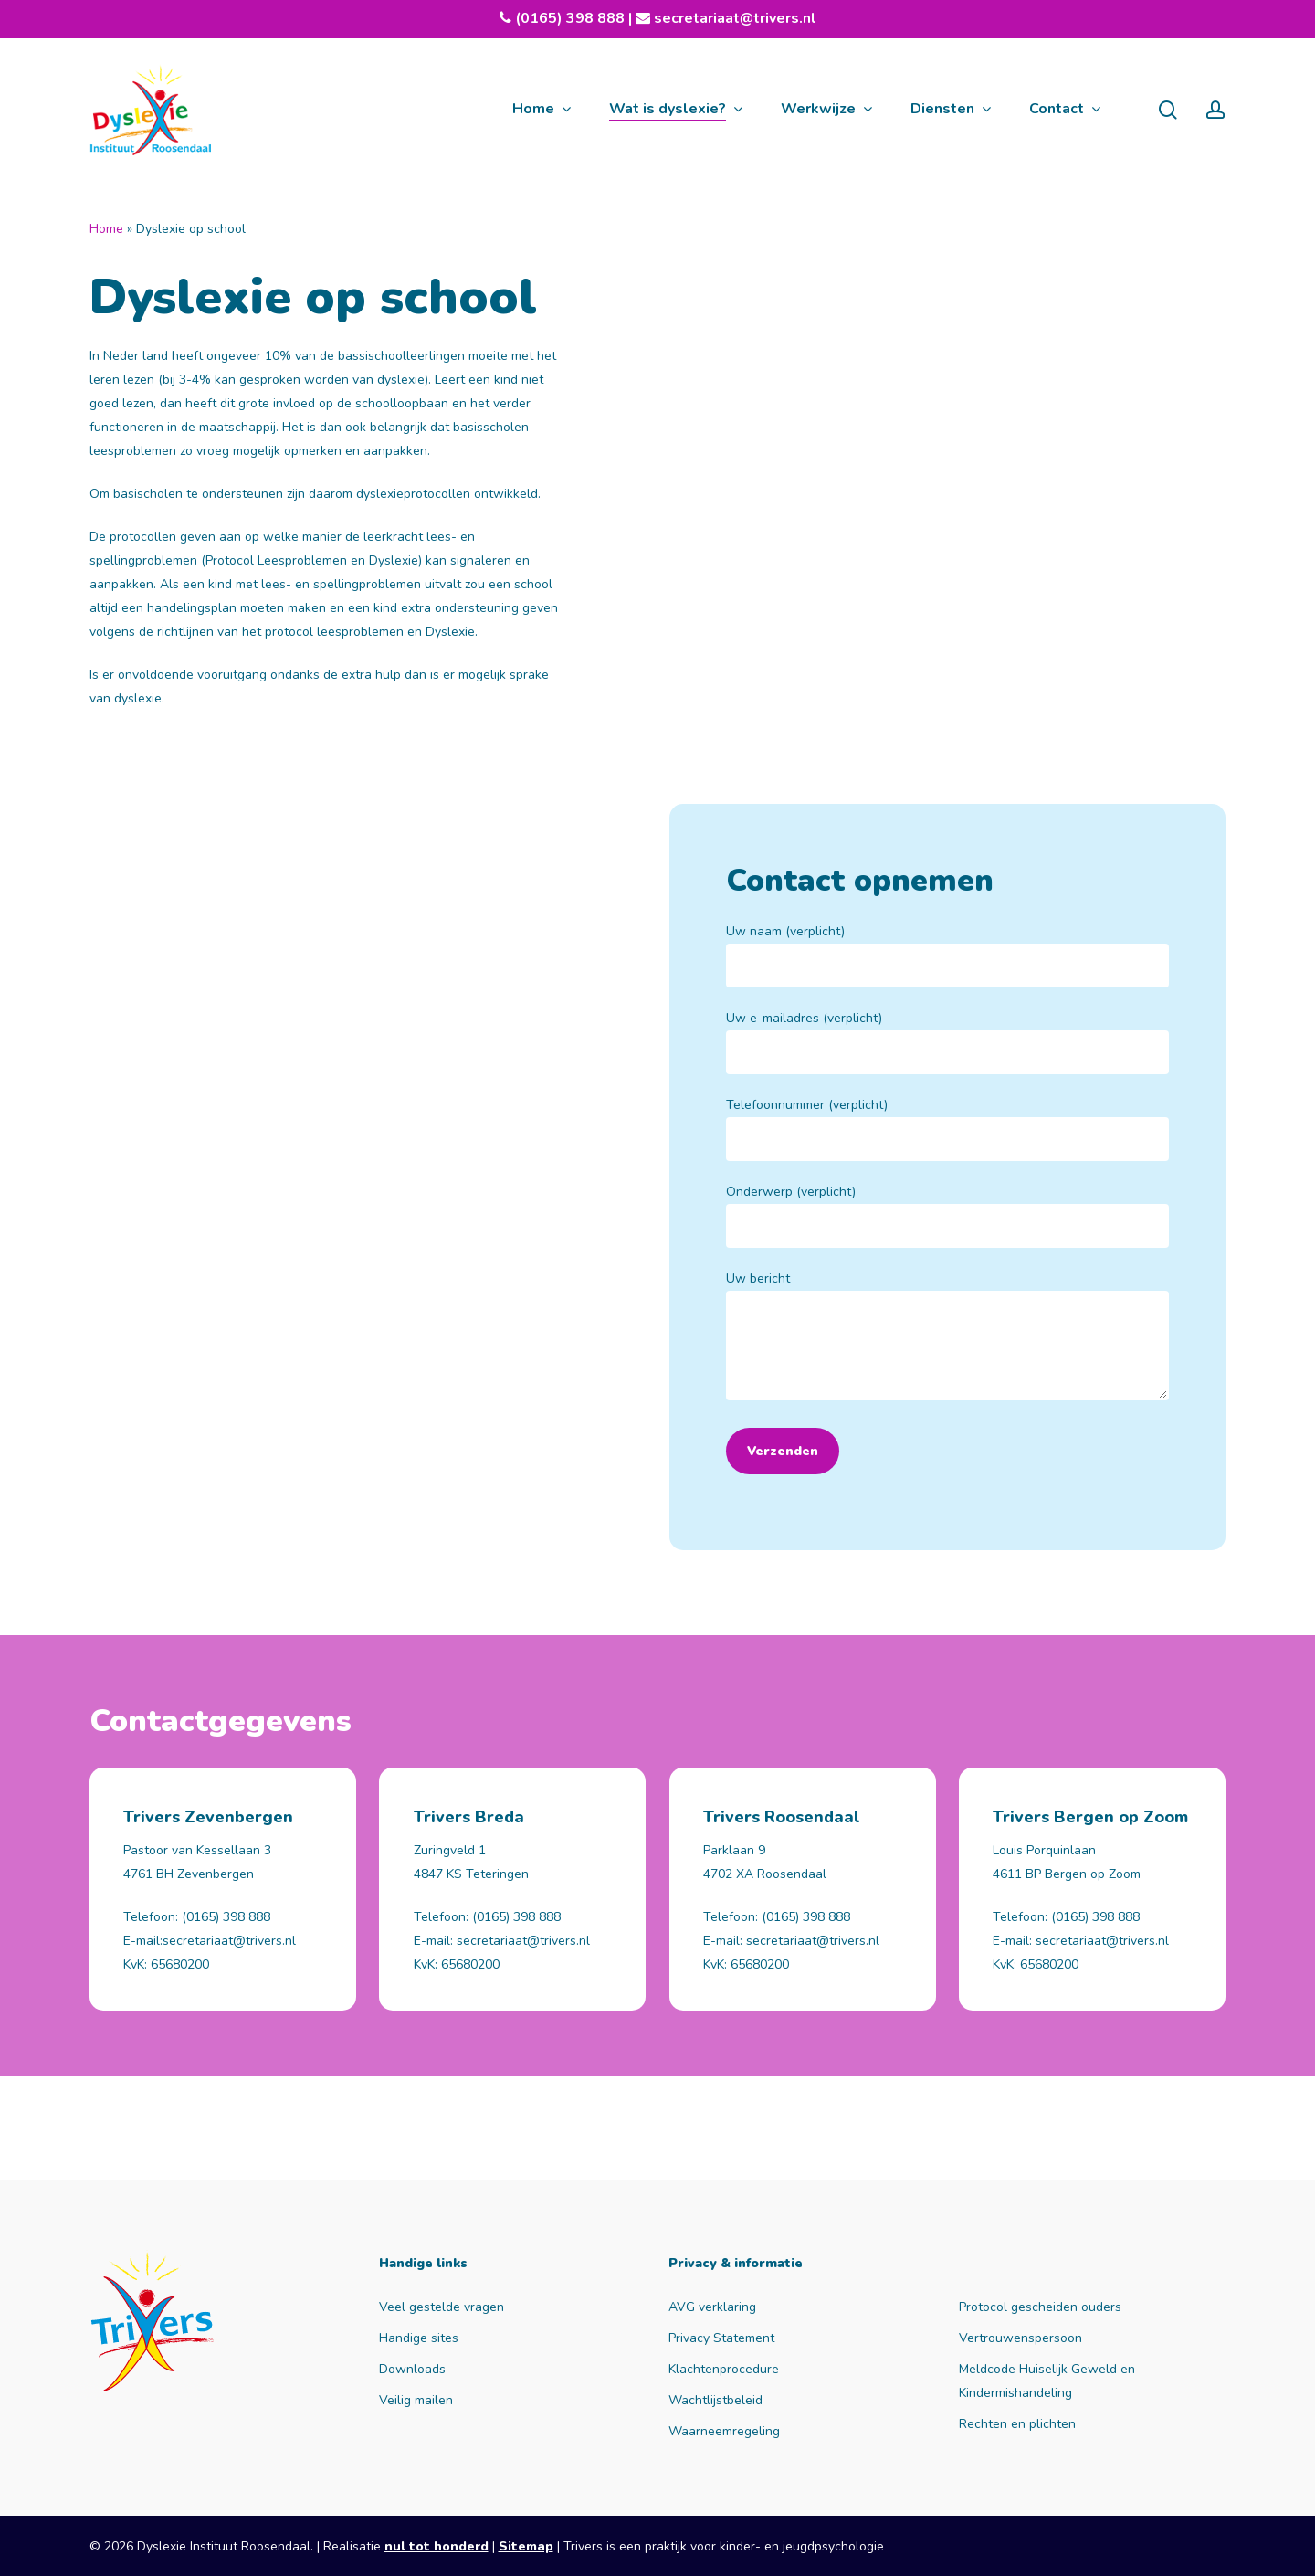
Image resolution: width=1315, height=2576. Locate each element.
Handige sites (418, 2338)
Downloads (412, 2369)
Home (106, 229)
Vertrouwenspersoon (1020, 2338)
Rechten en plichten (1017, 2424)
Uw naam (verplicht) (947, 955)
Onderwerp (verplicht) (947, 1215)
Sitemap (526, 2546)
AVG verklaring (712, 2307)
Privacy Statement (721, 2338)
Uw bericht (947, 1339)
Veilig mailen (416, 2400)
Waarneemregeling (724, 2431)
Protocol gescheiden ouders (1040, 2307)
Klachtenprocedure (723, 2369)
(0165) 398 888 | (582, 18)
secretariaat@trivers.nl (733, 18)
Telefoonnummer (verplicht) (947, 1128)
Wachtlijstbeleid (715, 2400)
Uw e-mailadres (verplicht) (947, 1041)
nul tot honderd (436, 2546)
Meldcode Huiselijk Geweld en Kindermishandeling (1047, 2381)
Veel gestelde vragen (441, 2307)
